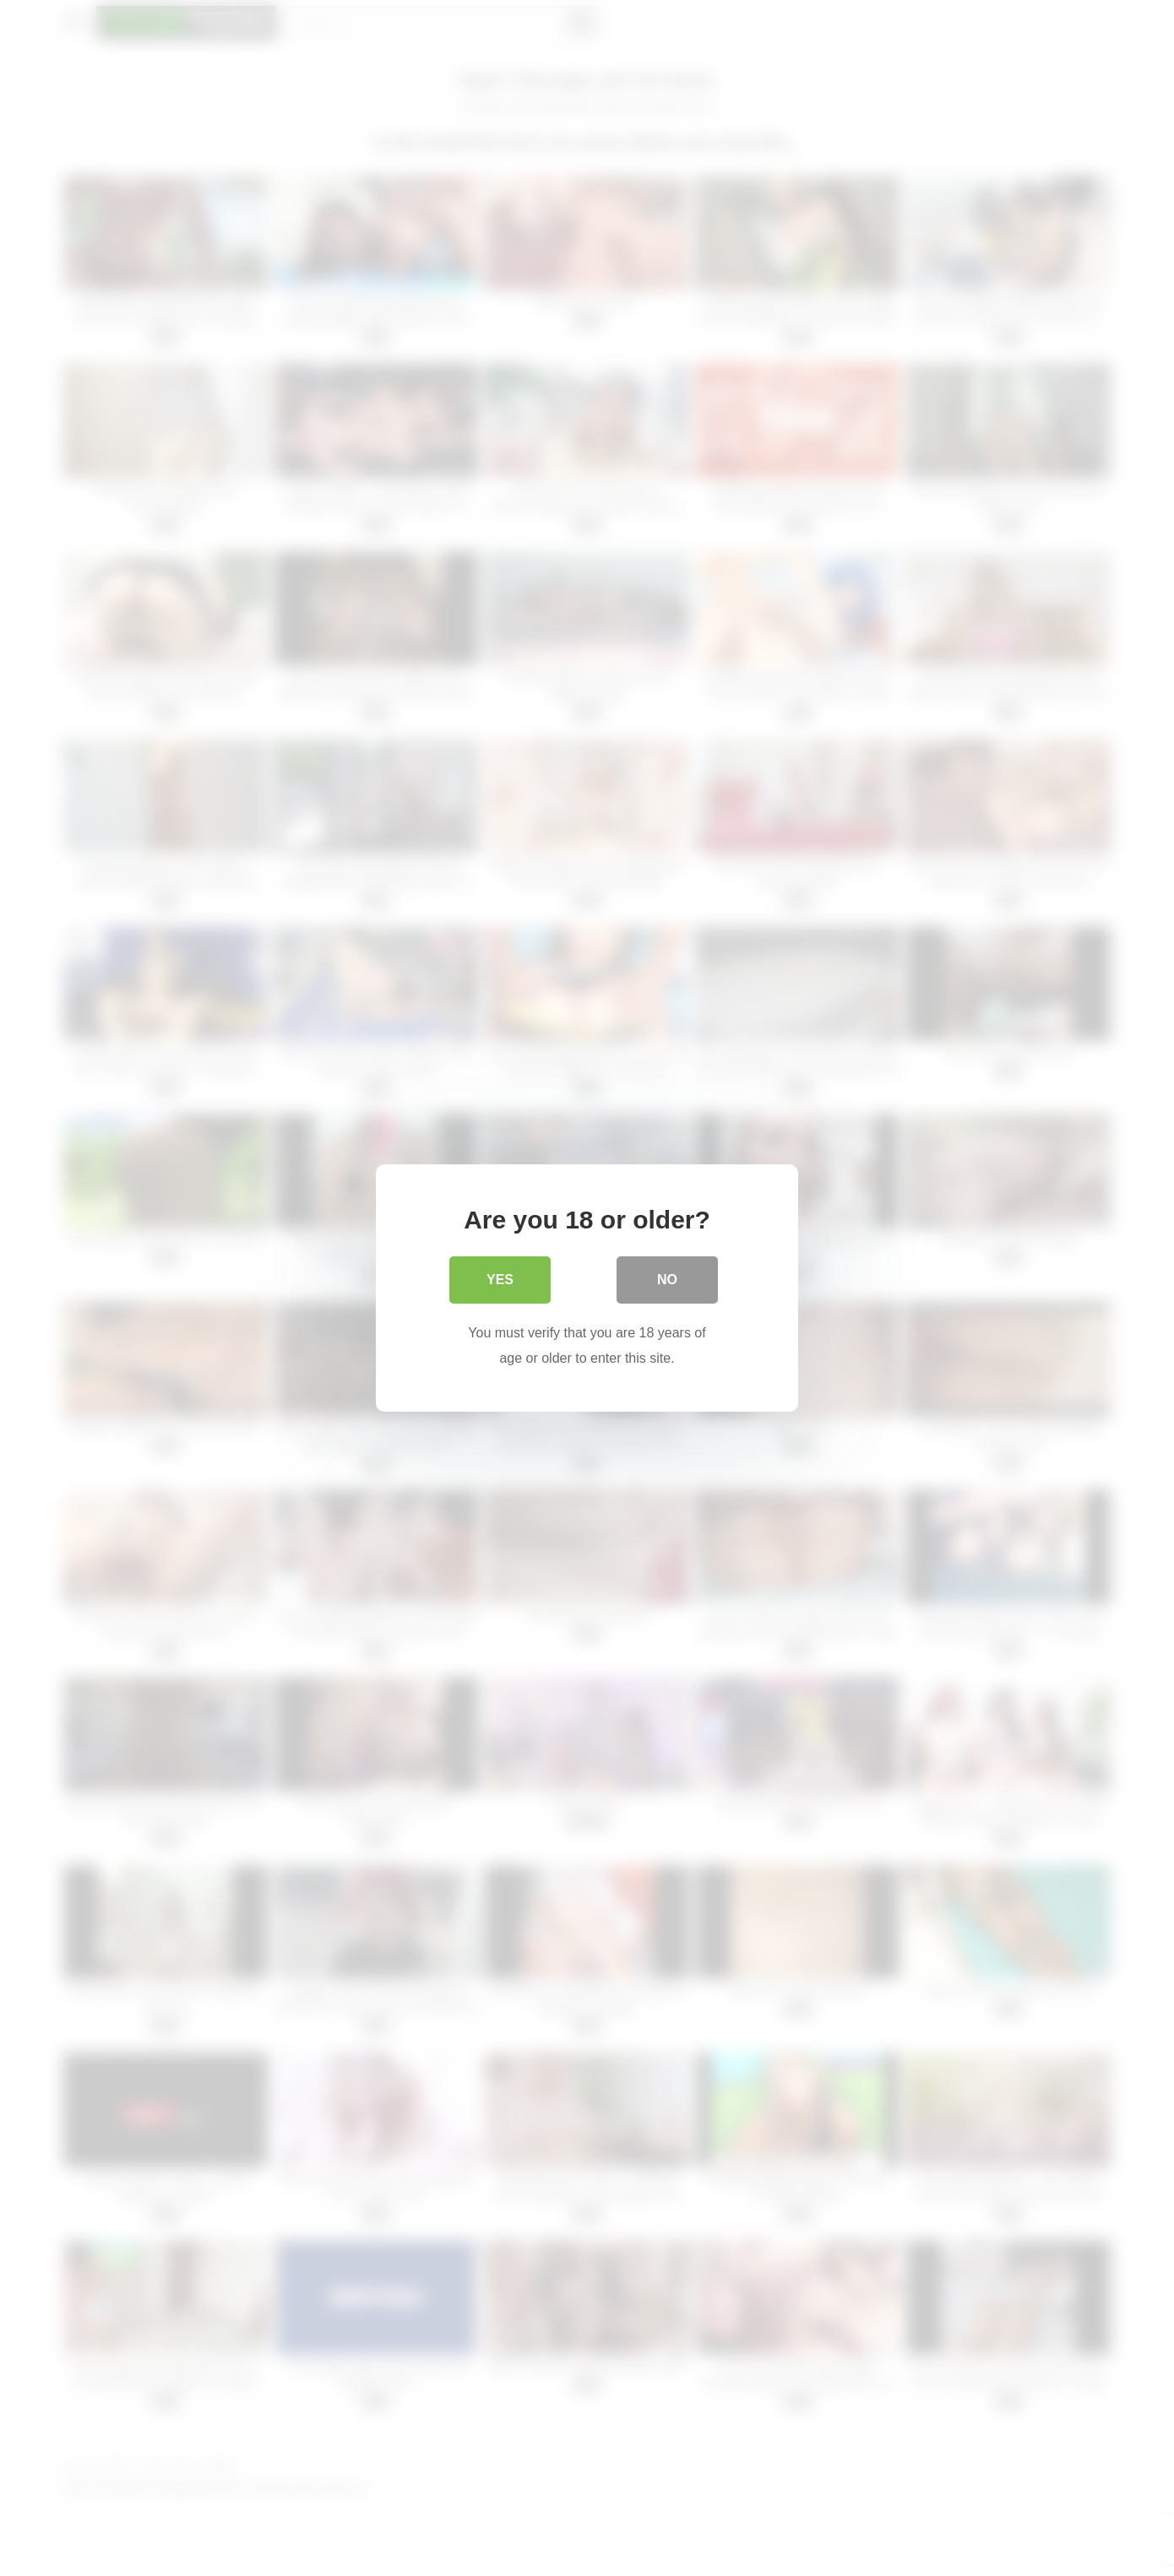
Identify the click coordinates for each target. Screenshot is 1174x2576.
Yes (500, 1279)
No (667, 1279)
